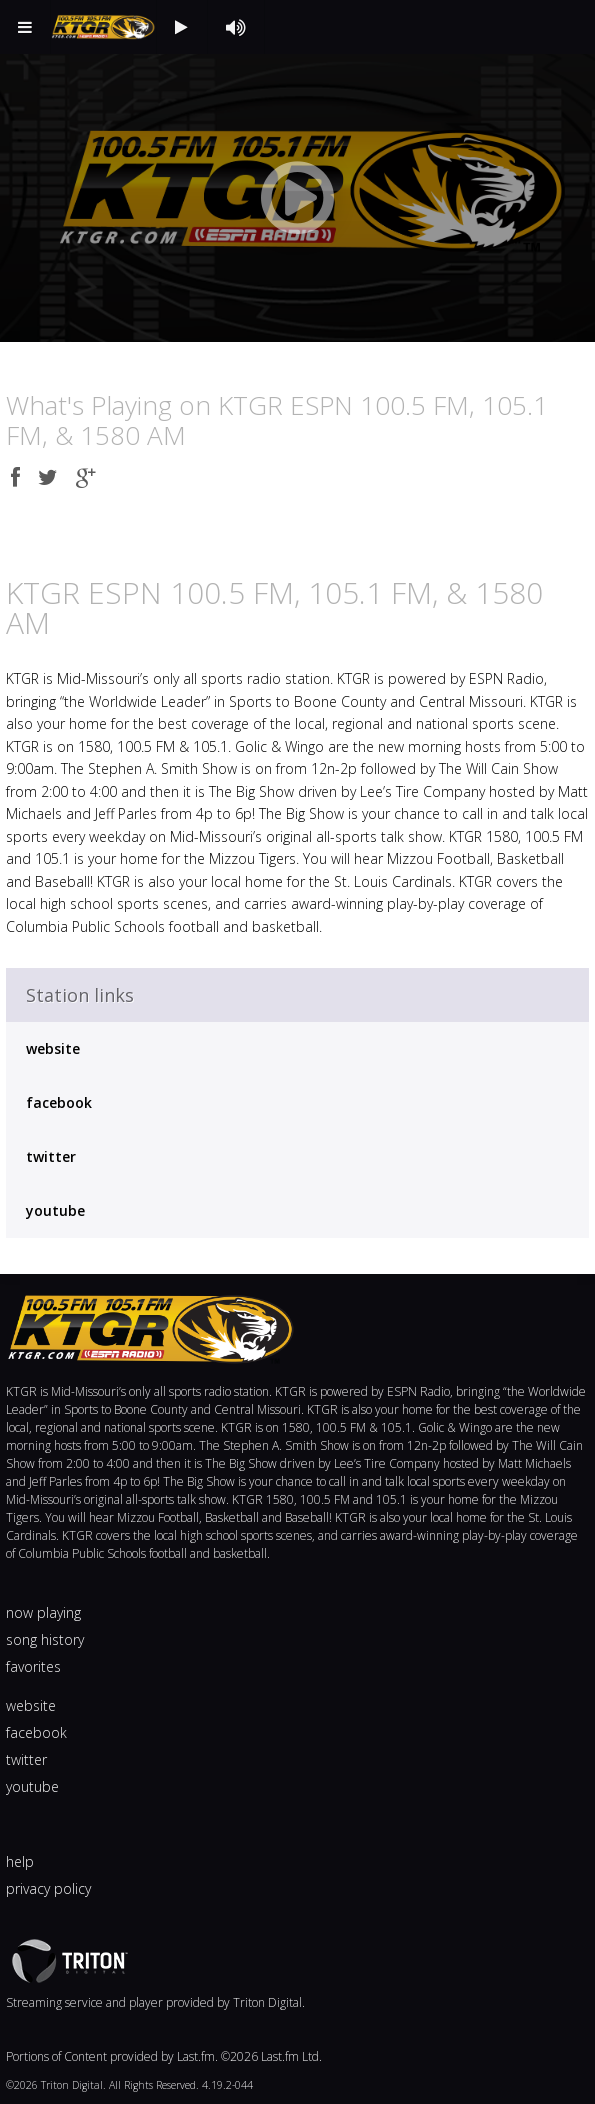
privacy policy (48, 1888)
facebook (59, 1102)
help (20, 1861)
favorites (33, 1666)
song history (45, 1639)
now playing (43, 1612)
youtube (55, 1210)
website (53, 1048)
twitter (51, 1156)
